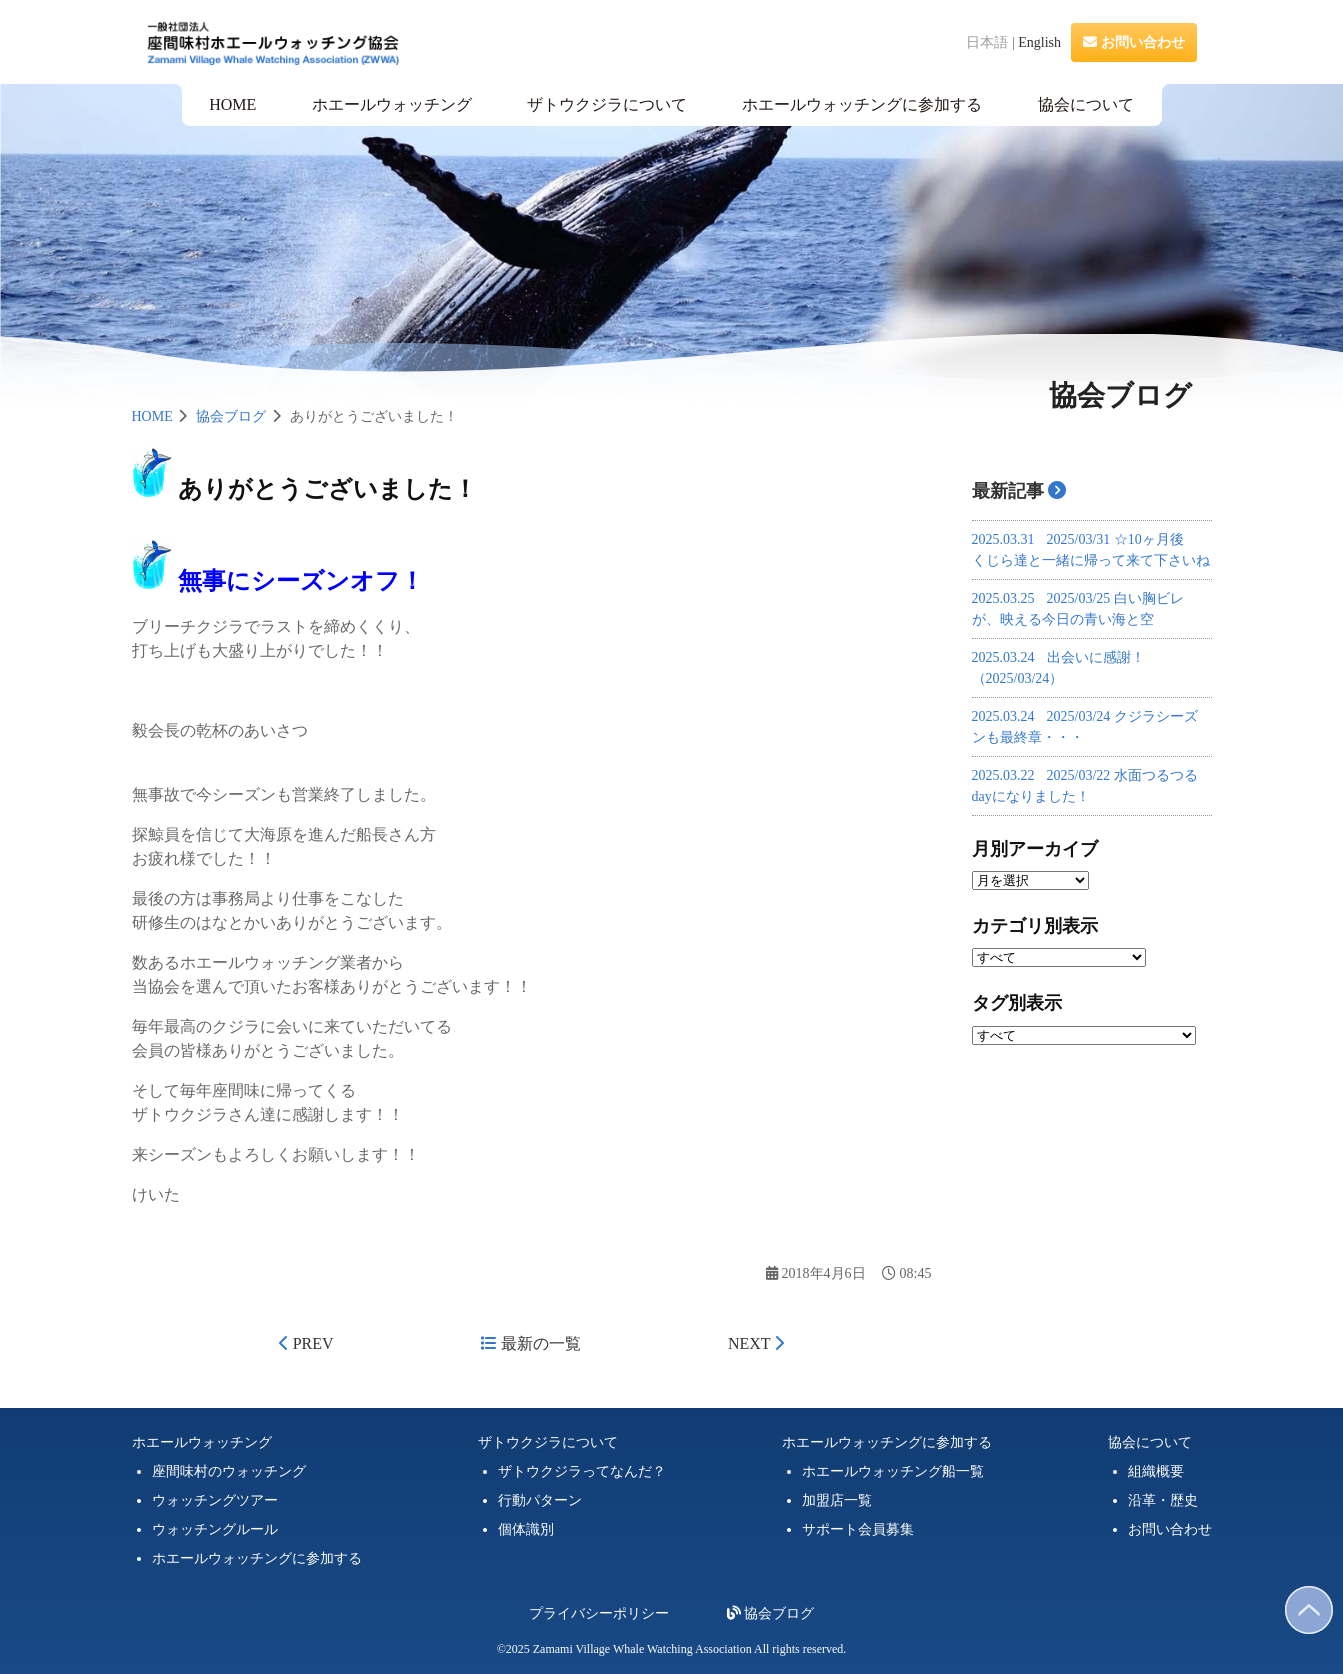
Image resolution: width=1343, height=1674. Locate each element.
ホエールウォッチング (392, 104)
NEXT (756, 1343)
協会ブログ (231, 416)
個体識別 (526, 1529)
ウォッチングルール (215, 1529)
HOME (232, 104)
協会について (1086, 104)
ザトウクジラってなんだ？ (582, 1471)
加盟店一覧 (837, 1500)
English (1039, 42)
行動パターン (540, 1500)
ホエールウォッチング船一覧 (893, 1471)
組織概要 (1156, 1471)
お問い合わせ (1134, 42)
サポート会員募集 (858, 1529)
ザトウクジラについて (607, 104)
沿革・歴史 (1163, 1500)
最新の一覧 (531, 1343)
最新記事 (1008, 491)
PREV (306, 1343)
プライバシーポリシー (599, 1613)
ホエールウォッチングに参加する (862, 104)
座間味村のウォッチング (229, 1471)
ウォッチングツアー (215, 1500)
